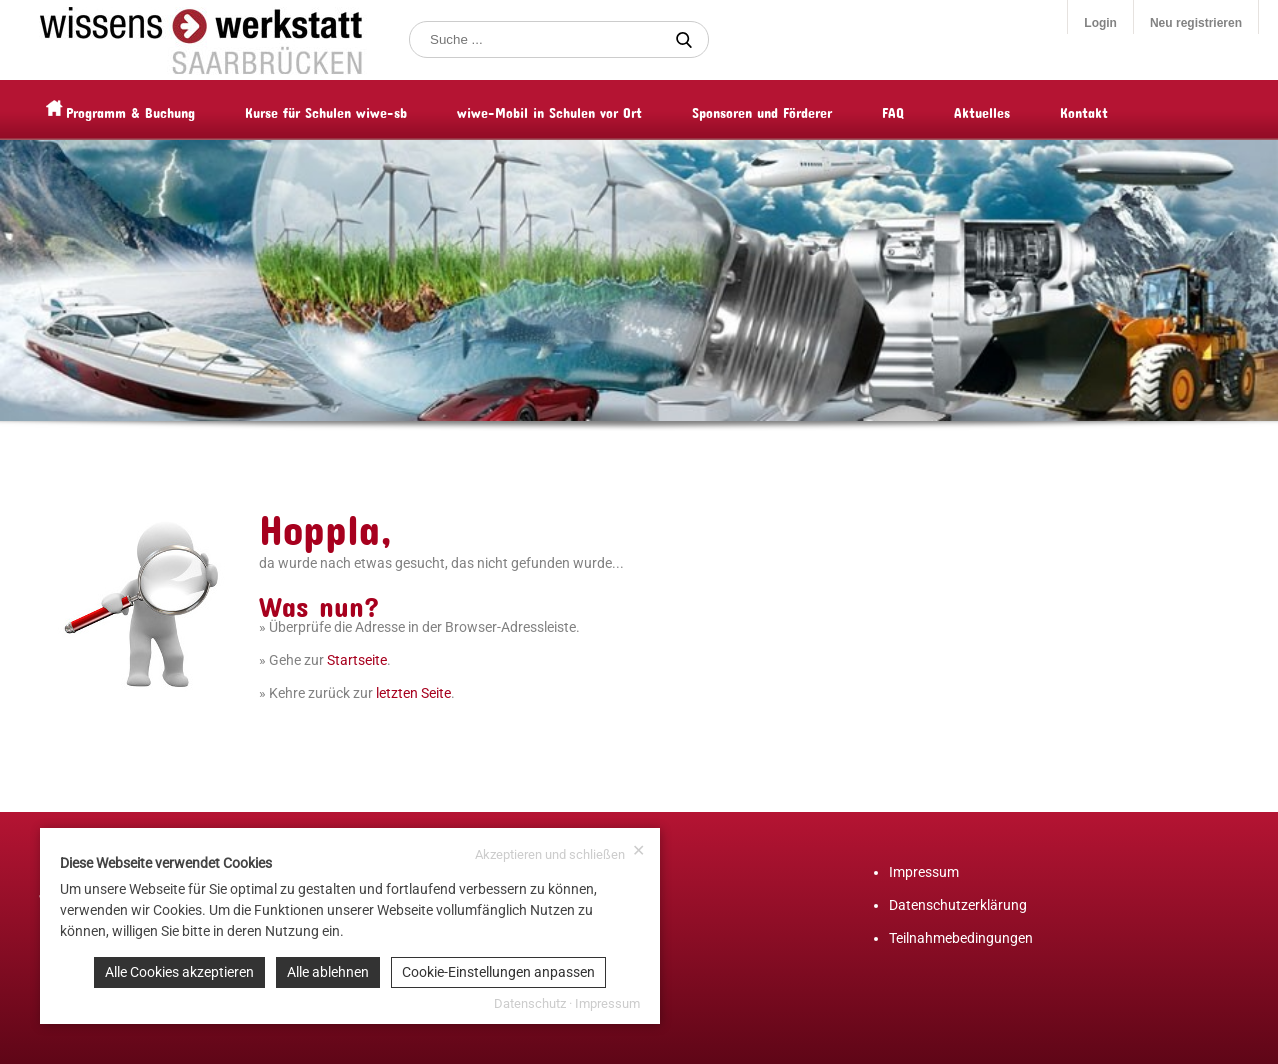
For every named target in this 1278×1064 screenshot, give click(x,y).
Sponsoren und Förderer (800, 109)
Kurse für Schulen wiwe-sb (364, 109)
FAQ (931, 109)
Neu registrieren (1196, 23)
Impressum (924, 872)
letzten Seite (413, 693)
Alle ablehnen (328, 972)
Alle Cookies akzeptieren (179, 972)
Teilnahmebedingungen (961, 938)
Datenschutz (530, 1003)
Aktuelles (1020, 109)
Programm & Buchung (168, 109)
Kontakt (1122, 109)
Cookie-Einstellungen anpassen (498, 972)
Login (1100, 23)
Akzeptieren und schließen (560, 852)
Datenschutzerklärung (958, 905)
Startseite (357, 660)
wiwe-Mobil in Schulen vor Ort (587, 109)
